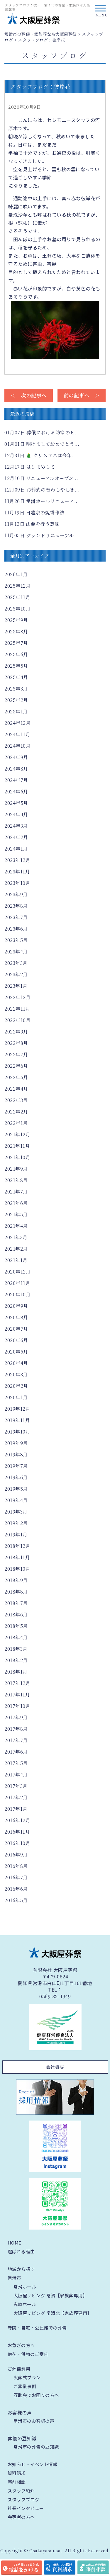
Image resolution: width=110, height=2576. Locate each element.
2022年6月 (16, 1065)
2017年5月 (16, 1763)
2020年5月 (16, 1351)
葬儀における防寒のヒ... (41, 432)
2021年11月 (17, 1145)
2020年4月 (16, 1363)
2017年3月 (16, 1786)
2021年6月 (16, 1203)
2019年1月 (16, 1534)
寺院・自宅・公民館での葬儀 (37, 2328)
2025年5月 (16, 665)
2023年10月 (17, 883)
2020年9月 (16, 1306)
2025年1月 (16, 711)
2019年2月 (16, 1523)
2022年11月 (17, 1008)
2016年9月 (16, 1854)
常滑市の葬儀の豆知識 (36, 2447)
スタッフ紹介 (21, 2490)
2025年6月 (16, 654)
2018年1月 (16, 1671)
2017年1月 (16, 1808)
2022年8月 (16, 1043)
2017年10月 (17, 1706)
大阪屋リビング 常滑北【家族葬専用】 (52, 2313)
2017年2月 (16, 1797)
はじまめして (29, 466)
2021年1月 (16, 1260)
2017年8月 (16, 1728)
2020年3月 (16, 1374)
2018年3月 (16, 1648)
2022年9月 (16, 1031)
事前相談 (17, 2482)
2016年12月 (17, 1820)
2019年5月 (16, 1488)
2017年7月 (16, 1740)
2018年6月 (16, 1614)
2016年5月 (16, 1900)
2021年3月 (16, 1237)
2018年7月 (16, 1603)
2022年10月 (17, 1020)
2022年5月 (16, 1077)
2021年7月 (16, 1191)
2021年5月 (16, 1214)
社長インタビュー (26, 2508)
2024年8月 (16, 768)
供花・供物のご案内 (28, 2354)
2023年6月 (16, 928)
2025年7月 (16, 643)
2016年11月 (17, 1831)
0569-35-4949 (55, 1996)
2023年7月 (16, 917)
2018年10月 (17, 1568)
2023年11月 (17, 871)
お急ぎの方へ (21, 2345)
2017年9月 (16, 1717)
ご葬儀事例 (24, 2386)
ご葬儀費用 (19, 2369)
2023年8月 (16, 905)
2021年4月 (16, 1225)
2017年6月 (16, 1751)
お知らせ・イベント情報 (33, 2464)
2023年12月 (17, 860)
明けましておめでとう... (41, 444)
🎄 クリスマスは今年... (40, 455)
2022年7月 (16, 1054)
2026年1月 (16, 574)
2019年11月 (17, 1420)
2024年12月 (17, 723)
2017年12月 (17, 1683)
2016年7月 (16, 1877)
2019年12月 (17, 1408)
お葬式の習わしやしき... (41, 489)
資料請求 (17, 2473)
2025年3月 (16, 688)
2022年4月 (16, 1088)
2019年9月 (16, 1443)
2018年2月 (16, 1660)
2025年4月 (16, 677)
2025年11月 (17, 597)
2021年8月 (16, 1180)
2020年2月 (16, 1386)
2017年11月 (17, 1694)
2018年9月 (16, 1580)
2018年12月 (17, 1546)
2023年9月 (16, 894)
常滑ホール (24, 2286)
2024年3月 (16, 825)
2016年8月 (16, 1866)
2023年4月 (16, 951)
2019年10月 (17, 1431)
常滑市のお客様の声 (34, 2421)
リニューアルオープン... (41, 478)
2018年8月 (16, 1591)
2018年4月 (16, 1637)
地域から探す (21, 2269)
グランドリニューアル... (41, 535)
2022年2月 (16, 1111)
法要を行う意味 (32, 524)
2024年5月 (16, 803)
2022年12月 (17, 997)
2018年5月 (16, 1626)
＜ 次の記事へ (29, 395)
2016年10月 (17, 1843)
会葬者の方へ (21, 2517)
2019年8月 (16, 1454)
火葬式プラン (27, 2377)
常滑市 (14, 2278)
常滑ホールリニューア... (41, 501)
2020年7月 (16, 1328)
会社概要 (55, 2067)
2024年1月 (16, 848)
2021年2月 (16, 1248)
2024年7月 (16, 780)
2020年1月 (16, 1397)
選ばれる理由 (21, 2251)
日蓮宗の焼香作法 (34, 512)
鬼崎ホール (24, 2304)
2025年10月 (17, 608)
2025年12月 (17, 585)
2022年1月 (16, 1123)
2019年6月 (16, 1477)
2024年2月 (16, 837)
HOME (14, 2243)
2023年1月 (16, 985)
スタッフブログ (24, 2499)
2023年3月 (16, 963)
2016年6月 (16, 1888)
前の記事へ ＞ (82, 395)
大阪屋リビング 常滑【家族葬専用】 (50, 2295)
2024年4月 (16, 814)
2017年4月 (16, 1774)
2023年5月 (16, 940)
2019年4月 (16, 1500)
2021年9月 (16, 1168)
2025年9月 (16, 620)
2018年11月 (17, 1557)
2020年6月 (16, 1340)
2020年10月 (17, 1294)
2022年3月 (16, 1100)
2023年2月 (16, 974)
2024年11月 (17, 734)
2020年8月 (16, 1317)
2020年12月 (17, 1271)
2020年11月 (17, 1283)
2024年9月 (16, 757)
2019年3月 (16, 1511)
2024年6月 (16, 791)
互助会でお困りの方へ (36, 2395)
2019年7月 (16, 1466)
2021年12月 (17, 1134)
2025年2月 (16, 700)
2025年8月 (16, 631)
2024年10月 (17, 745)
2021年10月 (17, 1157)
